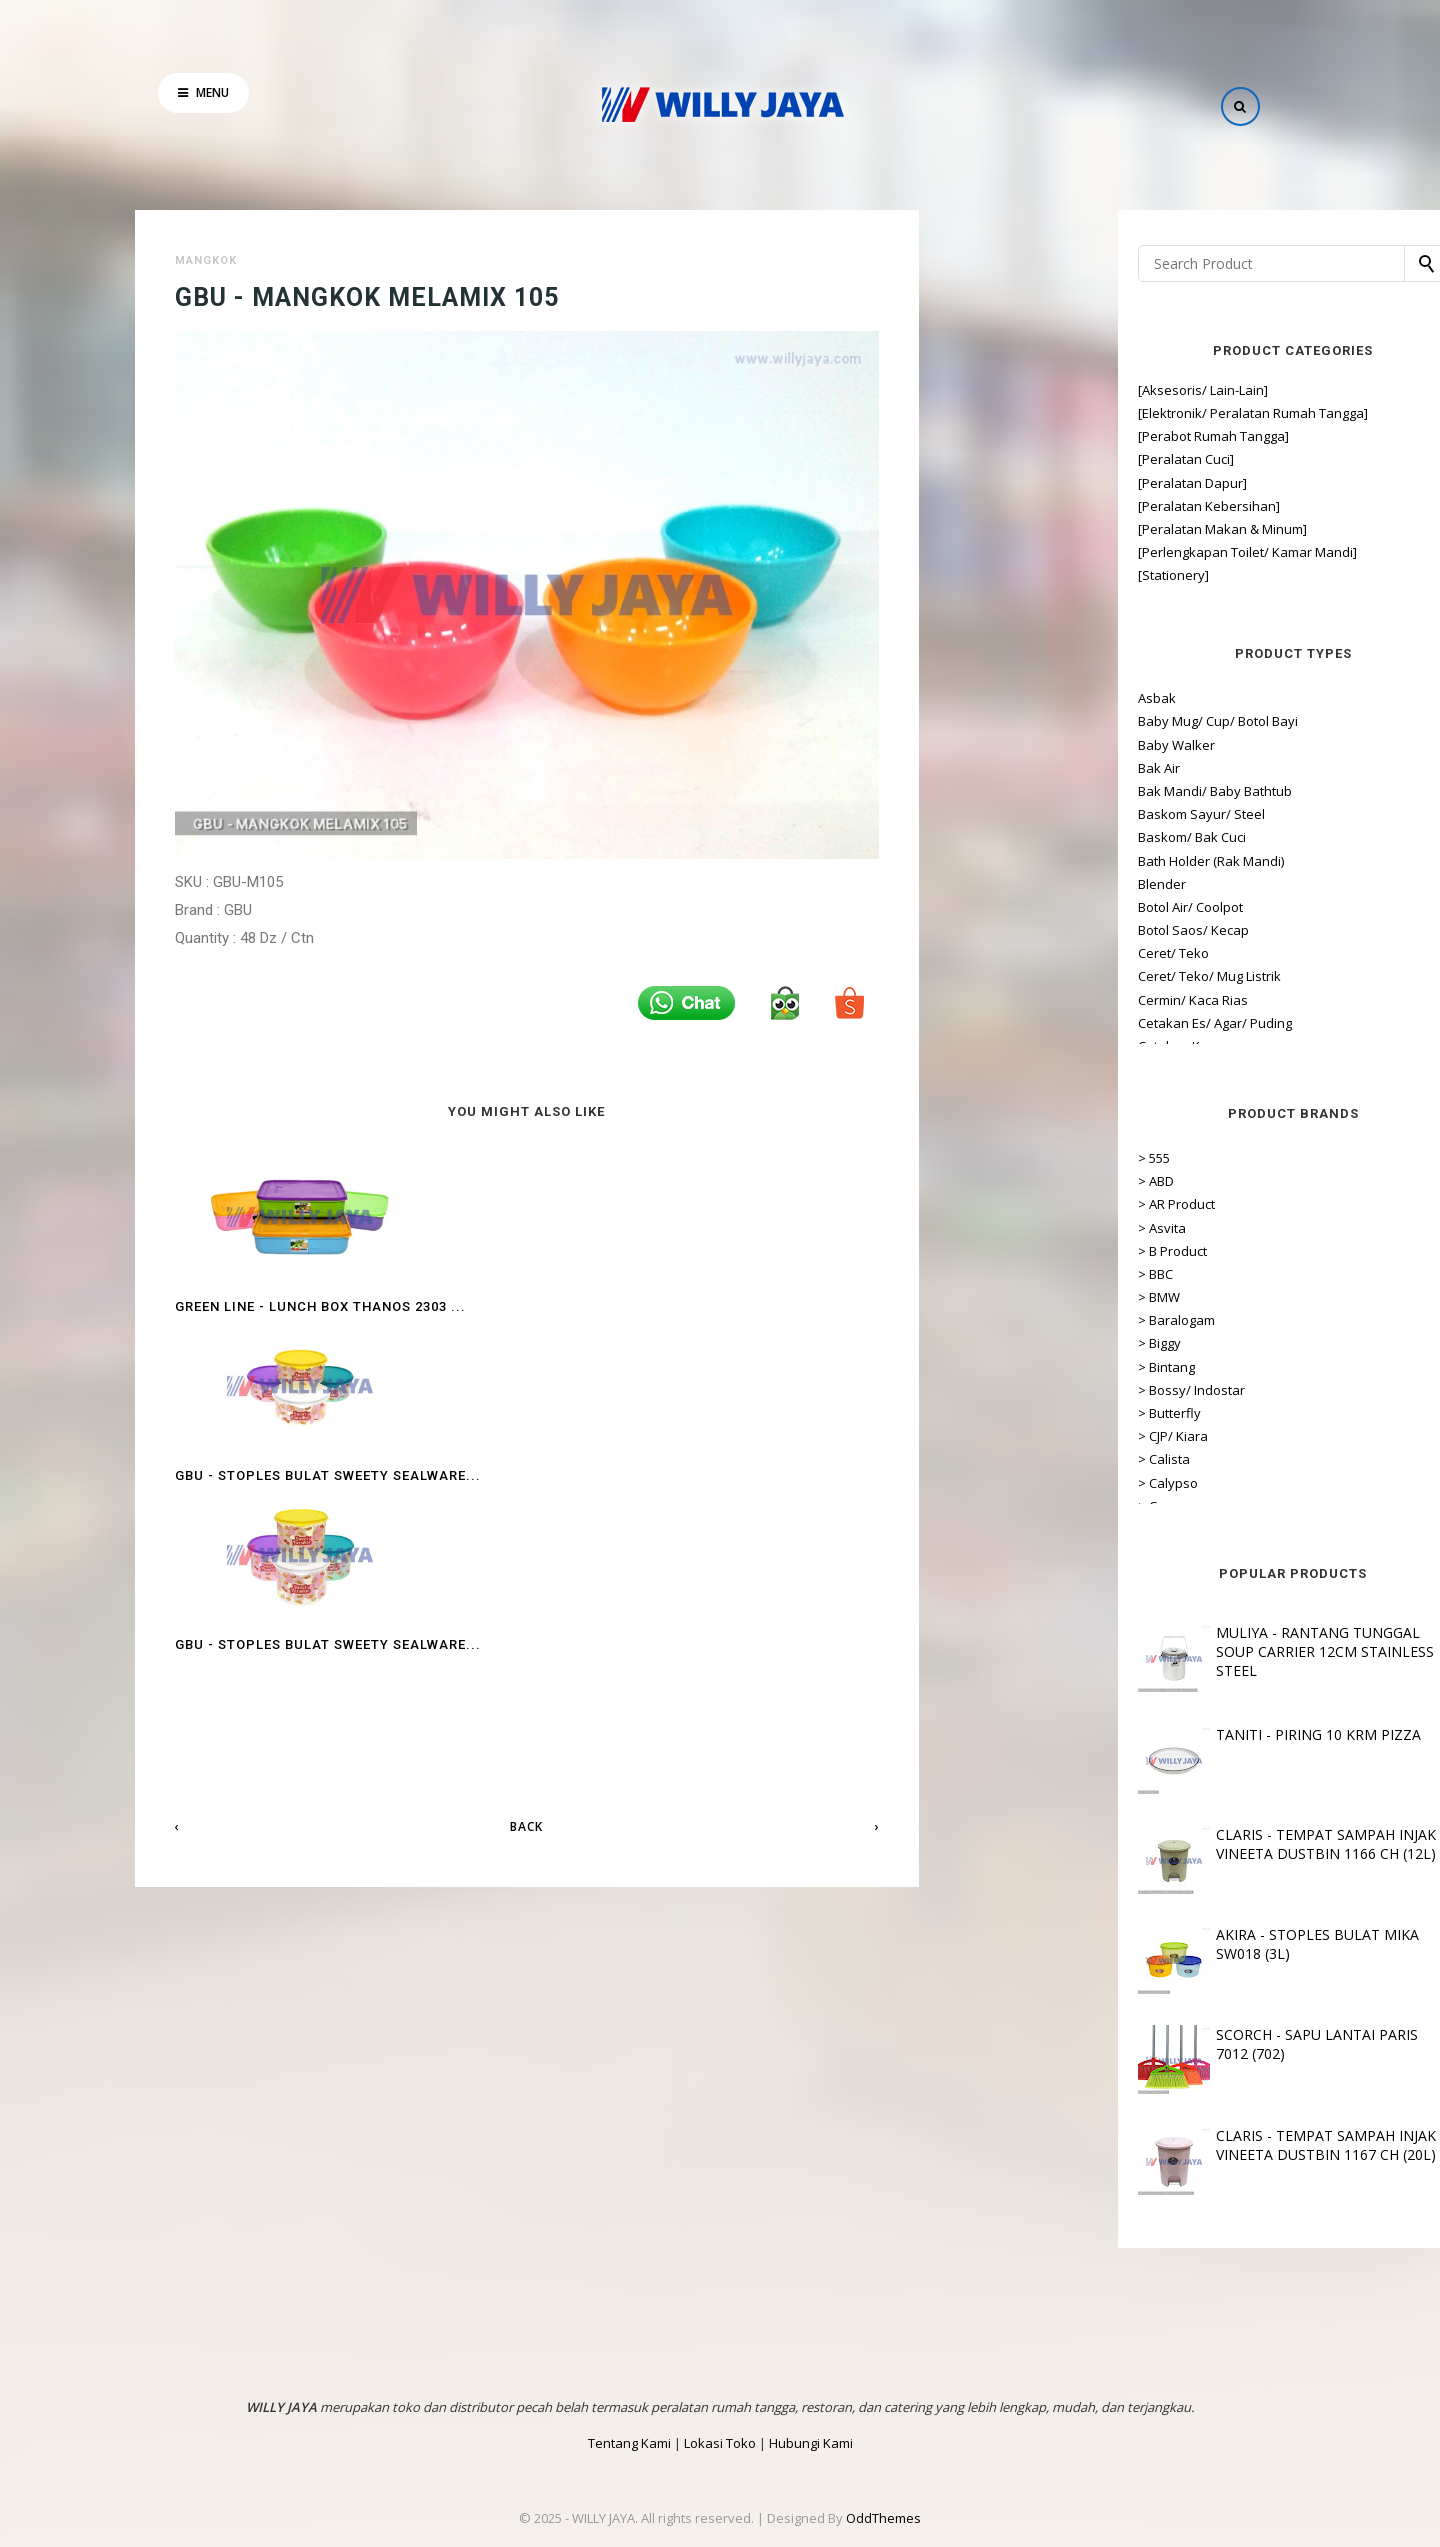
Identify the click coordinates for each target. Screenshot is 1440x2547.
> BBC (991, 1274)
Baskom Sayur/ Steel (1037, 814)
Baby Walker (1012, 745)
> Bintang (1002, 1367)
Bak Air (995, 768)
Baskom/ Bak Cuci (1028, 837)
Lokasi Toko (720, 2443)
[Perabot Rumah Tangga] (1049, 436)
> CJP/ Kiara (1009, 1436)
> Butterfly (1005, 1413)
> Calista (1000, 1459)
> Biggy (995, 1343)
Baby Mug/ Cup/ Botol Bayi (1054, 721)
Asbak (993, 698)
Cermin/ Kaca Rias (1029, 1000)
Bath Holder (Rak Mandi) (1047, 861)
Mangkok (206, 260)
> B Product (1008, 1251)
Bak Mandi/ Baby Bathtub (1051, 791)
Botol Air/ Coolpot (1026, 907)
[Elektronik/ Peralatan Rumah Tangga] (1089, 413)
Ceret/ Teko (1009, 953)
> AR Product (1012, 1204)
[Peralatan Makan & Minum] (1058, 529)
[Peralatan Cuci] (1022, 459)
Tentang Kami (629, 2443)
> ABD (992, 1181)
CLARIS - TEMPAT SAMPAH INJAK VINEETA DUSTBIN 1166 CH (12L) (1163, 1844)
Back (526, 1503)
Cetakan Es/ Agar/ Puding (1051, 1023)
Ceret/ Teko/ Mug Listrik (1045, 976)
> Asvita (998, 1228)
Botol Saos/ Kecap (1029, 930)
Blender (998, 884)
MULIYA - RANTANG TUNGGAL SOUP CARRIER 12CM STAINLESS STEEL (1162, 1651)
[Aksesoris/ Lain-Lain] (1039, 390)
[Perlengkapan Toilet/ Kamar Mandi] (1083, 552)
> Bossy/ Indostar (1027, 1390)
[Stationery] (1009, 575)
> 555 (990, 1158)
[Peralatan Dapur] (1028, 483)
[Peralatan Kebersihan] (1045, 506)
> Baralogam (1012, 1320)
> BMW (995, 1297)
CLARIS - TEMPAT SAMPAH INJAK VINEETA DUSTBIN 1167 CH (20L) (1163, 2145)
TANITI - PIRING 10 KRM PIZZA (1155, 1734)
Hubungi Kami (811, 2443)
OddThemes (883, 2518)
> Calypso (1004, 1483)
